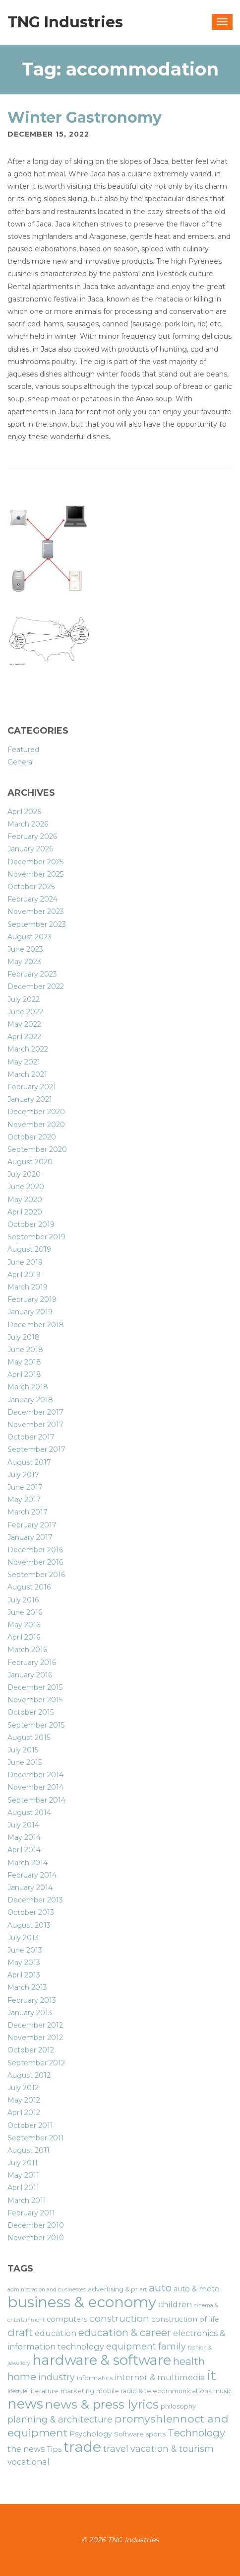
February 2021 (31, 1086)
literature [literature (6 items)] (44, 2391)
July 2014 (23, 1824)
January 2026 (30, 848)
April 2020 (24, 1212)
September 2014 (36, 1800)
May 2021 (23, 1062)
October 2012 (30, 2050)
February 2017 (32, 1524)
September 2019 (36, 1236)
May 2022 (24, 1024)
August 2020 (30, 1161)
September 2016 (36, 1574)
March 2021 (27, 1074)
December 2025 (35, 861)
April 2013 (23, 1974)
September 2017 (36, 1449)
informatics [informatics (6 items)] (95, 2378)
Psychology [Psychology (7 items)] (90, 2433)
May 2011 (23, 2175)
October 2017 (31, 1437)
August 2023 (29, 936)
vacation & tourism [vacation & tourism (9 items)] (172, 2448)
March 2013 (27, 1987)
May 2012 (23, 2100)
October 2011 (30, 2125)
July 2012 (23, 2087)
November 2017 (35, 1424)
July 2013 (23, 1937)
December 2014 (35, 1774)
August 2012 (29, 2075)
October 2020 (31, 1137)
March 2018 (27, 1386)
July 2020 (24, 1174)
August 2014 (29, 1812)
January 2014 (30, 1887)
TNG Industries (65, 22)
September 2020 (37, 1149)
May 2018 (24, 1362)
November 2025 (35, 874)
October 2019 (31, 1224)
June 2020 (25, 1186)
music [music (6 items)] (222, 2391)
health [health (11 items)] (189, 2361)
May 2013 (23, 1962)
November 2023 (35, 911)
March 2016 (27, 1649)
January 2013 (29, 2012)
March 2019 (27, 1287)
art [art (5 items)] (143, 2289)
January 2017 (30, 1537)
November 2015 (34, 1699)
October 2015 (30, 1712)
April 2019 (24, 1274)
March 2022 (27, 1049)
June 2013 (24, 1950)
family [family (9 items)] (172, 2346)
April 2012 (23, 2112)
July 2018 (23, 1337)
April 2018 (24, 1374)
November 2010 (35, 2237)
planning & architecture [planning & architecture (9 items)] (60, 2419)
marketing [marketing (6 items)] (77, 2391)
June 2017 (25, 1487)
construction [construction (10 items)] (119, 2318)
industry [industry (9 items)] (56, 2377)
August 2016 (29, 1587)
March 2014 (27, 1862)
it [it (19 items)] (211, 2375)
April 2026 (24, 811)
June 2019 (25, 1262)
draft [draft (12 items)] (20, 2332)
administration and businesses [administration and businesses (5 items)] (46, 2289)
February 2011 (31, 2212)
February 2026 (32, 836)
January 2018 (30, 1399)
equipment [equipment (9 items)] (131, 2346)
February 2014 (32, 1875)
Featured (23, 749)
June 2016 (24, 1612)
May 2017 (24, 1499)
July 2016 (23, 1599)
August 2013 (29, 1925)
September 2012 (36, 2062)
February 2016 (31, 1662)
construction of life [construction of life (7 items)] (185, 2319)
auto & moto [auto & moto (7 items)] (197, 2288)
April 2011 (23, 2187)
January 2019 (30, 1311)
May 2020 (24, 1199)
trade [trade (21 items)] (82, 2446)
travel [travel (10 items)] (115, 2448)
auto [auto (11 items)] (160, 2287)
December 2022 (35, 986)
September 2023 (36, 924)
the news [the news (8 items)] (26, 2449)
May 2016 (23, 1624)
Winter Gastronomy (84, 117)
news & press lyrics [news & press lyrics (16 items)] (102, 2404)
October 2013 (30, 1912)
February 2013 (31, 2000)
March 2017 (27, 1512)
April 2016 (23, 1637)
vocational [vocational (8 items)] (28, 2462)
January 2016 (29, 1674)
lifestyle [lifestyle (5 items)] (17, 2391)
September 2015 (35, 1725)
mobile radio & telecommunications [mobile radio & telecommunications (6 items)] (153, 2391)
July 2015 (22, 1749)
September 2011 (35, 2137)
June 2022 (25, 1011)
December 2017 (35, 1412)
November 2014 (35, 1787)
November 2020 (36, 1124)
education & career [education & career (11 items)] (124, 2332)
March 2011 (26, 2200)
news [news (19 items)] (25, 2403)
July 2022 (23, 999)
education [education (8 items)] (55, 2333)
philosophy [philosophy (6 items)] (178, 2406)
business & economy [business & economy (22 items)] (81, 2302)
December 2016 (35, 1549)
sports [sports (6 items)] (156, 2434)
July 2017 (23, 1474)
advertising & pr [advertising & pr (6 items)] (113, 2289)
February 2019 (32, 1299)
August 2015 (28, 1737)
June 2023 (25, 949)
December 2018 (35, 1324)
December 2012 (35, 2025)
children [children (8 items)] (175, 2304)
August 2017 (29, 1462)
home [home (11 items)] (21, 2376)
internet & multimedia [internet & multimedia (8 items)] (160, 2377)
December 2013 (35, 1899)
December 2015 (34, 1687)
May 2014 (24, 1837)
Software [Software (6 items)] (129, 2434)
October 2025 (31, 886)
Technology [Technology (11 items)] (196, 2432)
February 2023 (32, 974)
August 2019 (29, 1249)
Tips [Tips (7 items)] (54, 2449)
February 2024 (32, 899)
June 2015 (24, 1762)
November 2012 (35, 2037)
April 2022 (24, 1036)
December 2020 (36, 1111)
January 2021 (29, 1099)
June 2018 (25, 1349)
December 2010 (35, 2225)
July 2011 (22, 2162)
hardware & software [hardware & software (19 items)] (101, 2359)
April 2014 (24, 1849)
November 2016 (35, 1562)
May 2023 (24, 961)
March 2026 (27, 824)
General (20, 762)
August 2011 (28, 2150)
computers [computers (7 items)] (67, 2319)
